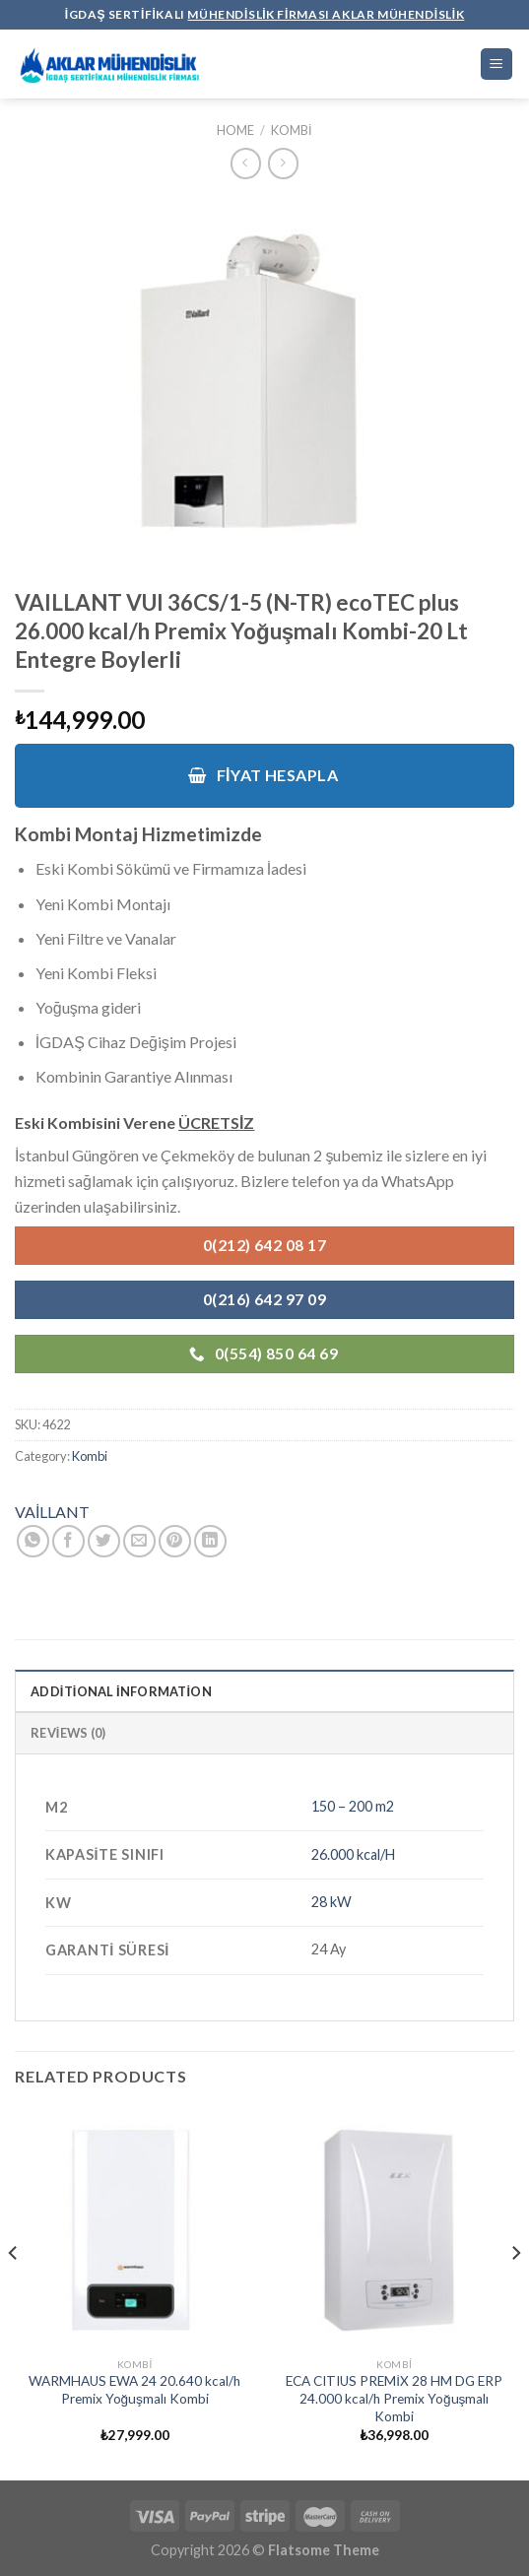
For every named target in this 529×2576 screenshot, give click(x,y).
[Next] (515, 2292)
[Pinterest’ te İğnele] (175, 1541)
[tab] (264, 1690)
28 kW (331, 1901)
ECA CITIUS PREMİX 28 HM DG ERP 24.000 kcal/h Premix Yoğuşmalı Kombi (394, 2398)
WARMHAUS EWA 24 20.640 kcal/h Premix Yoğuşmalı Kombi (134, 2390)
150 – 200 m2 (352, 1806)
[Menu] (497, 64)
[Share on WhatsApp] (33, 1541)
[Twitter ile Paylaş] (104, 1541)
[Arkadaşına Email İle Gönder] (139, 1541)
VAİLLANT (52, 1511)
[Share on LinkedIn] (210, 1541)
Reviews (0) (68, 1733)
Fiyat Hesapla (263, 775)
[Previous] (14, 2292)
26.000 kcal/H (353, 1854)
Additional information (121, 1691)
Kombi (291, 130)
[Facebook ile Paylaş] (68, 1541)
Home (235, 130)
